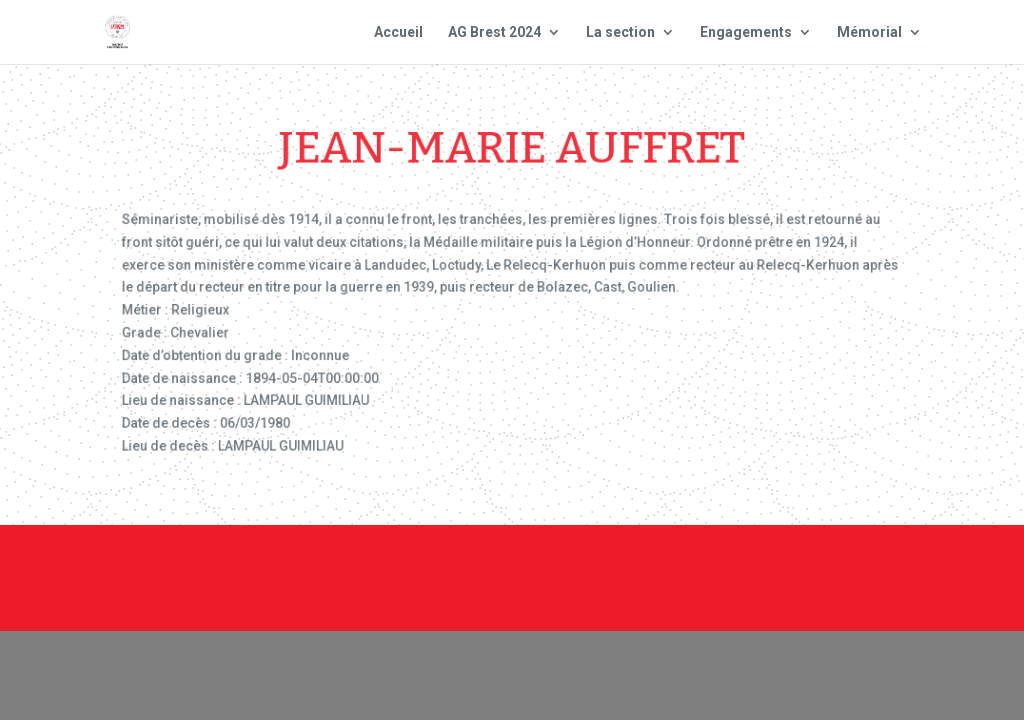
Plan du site (831, 562)
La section (620, 32)
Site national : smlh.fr (703, 589)
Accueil (398, 32)
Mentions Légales (686, 562)
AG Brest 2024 (494, 32)
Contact (558, 562)
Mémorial (869, 32)
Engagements (746, 32)
